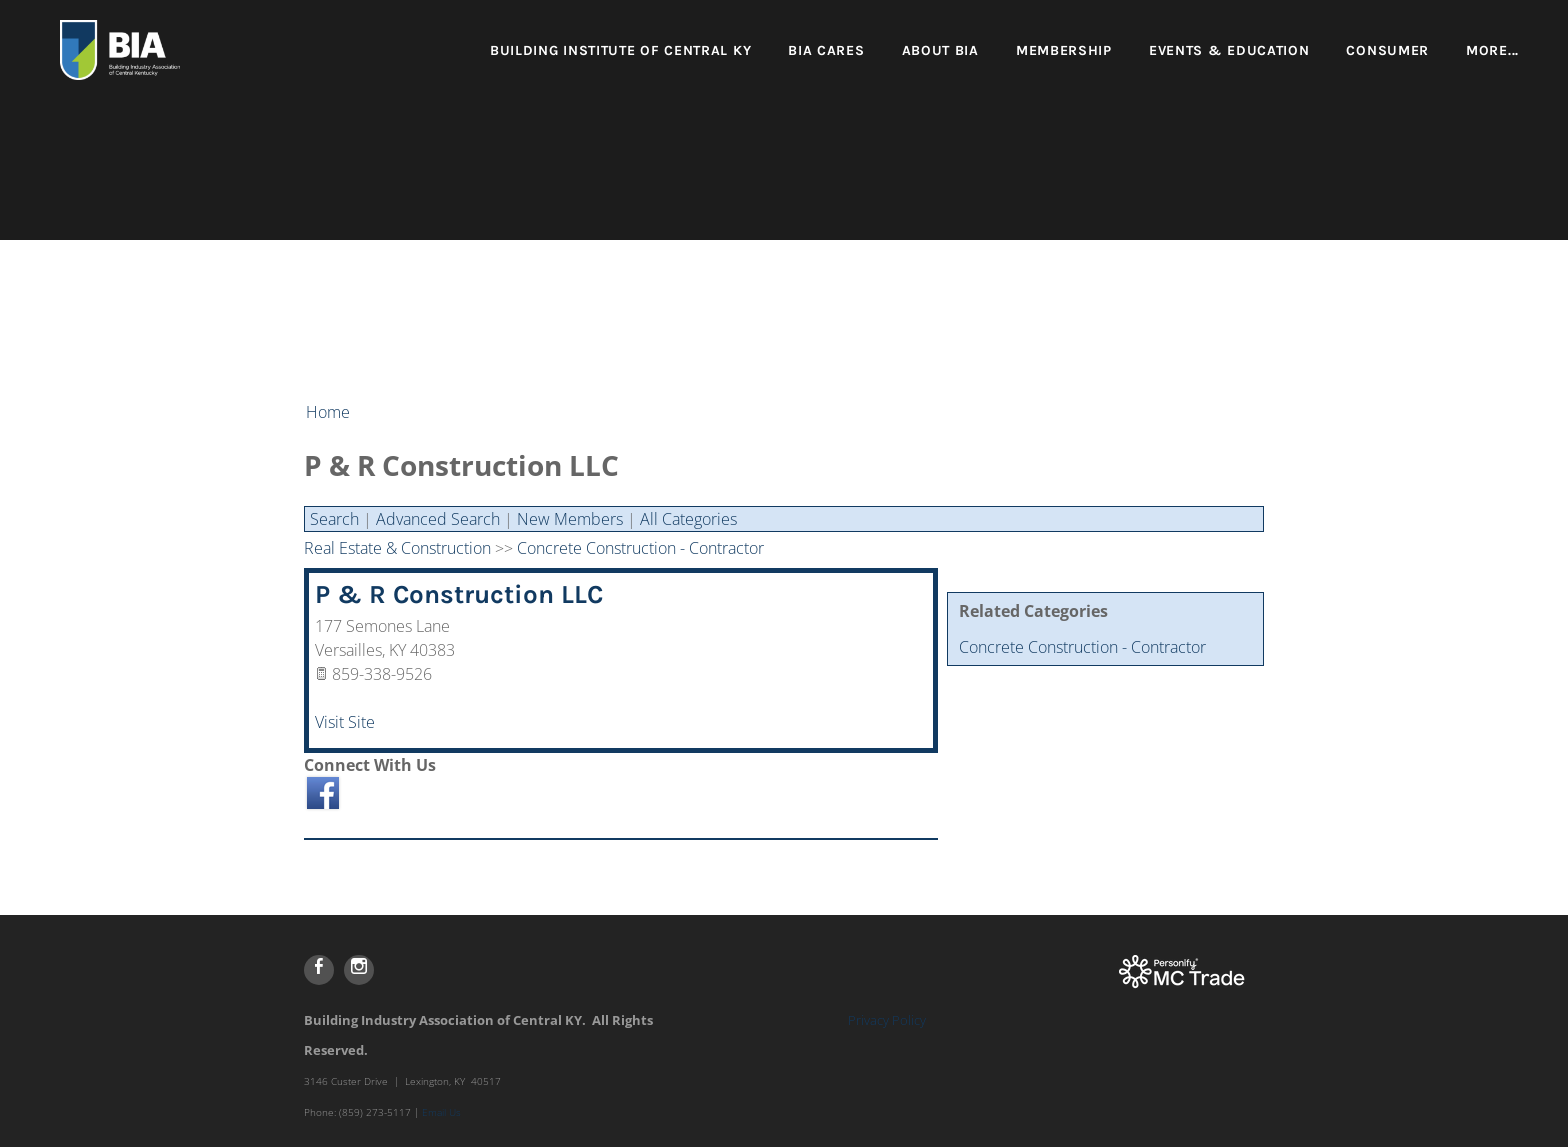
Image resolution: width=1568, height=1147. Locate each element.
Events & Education (1229, 50)
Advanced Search (438, 519)
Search (334, 519)
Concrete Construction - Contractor (1082, 647)
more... (1492, 50)
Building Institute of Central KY (620, 50)
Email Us (441, 1112)
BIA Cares (826, 50)
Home (328, 412)
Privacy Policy (887, 1020)
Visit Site (345, 722)
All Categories (688, 519)
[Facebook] (319, 970)
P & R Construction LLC (459, 594)
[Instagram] (359, 970)
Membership (1064, 50)
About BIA (940, 50)
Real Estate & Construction (397, 548)
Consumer (1387, 50)
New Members (570, 519)
